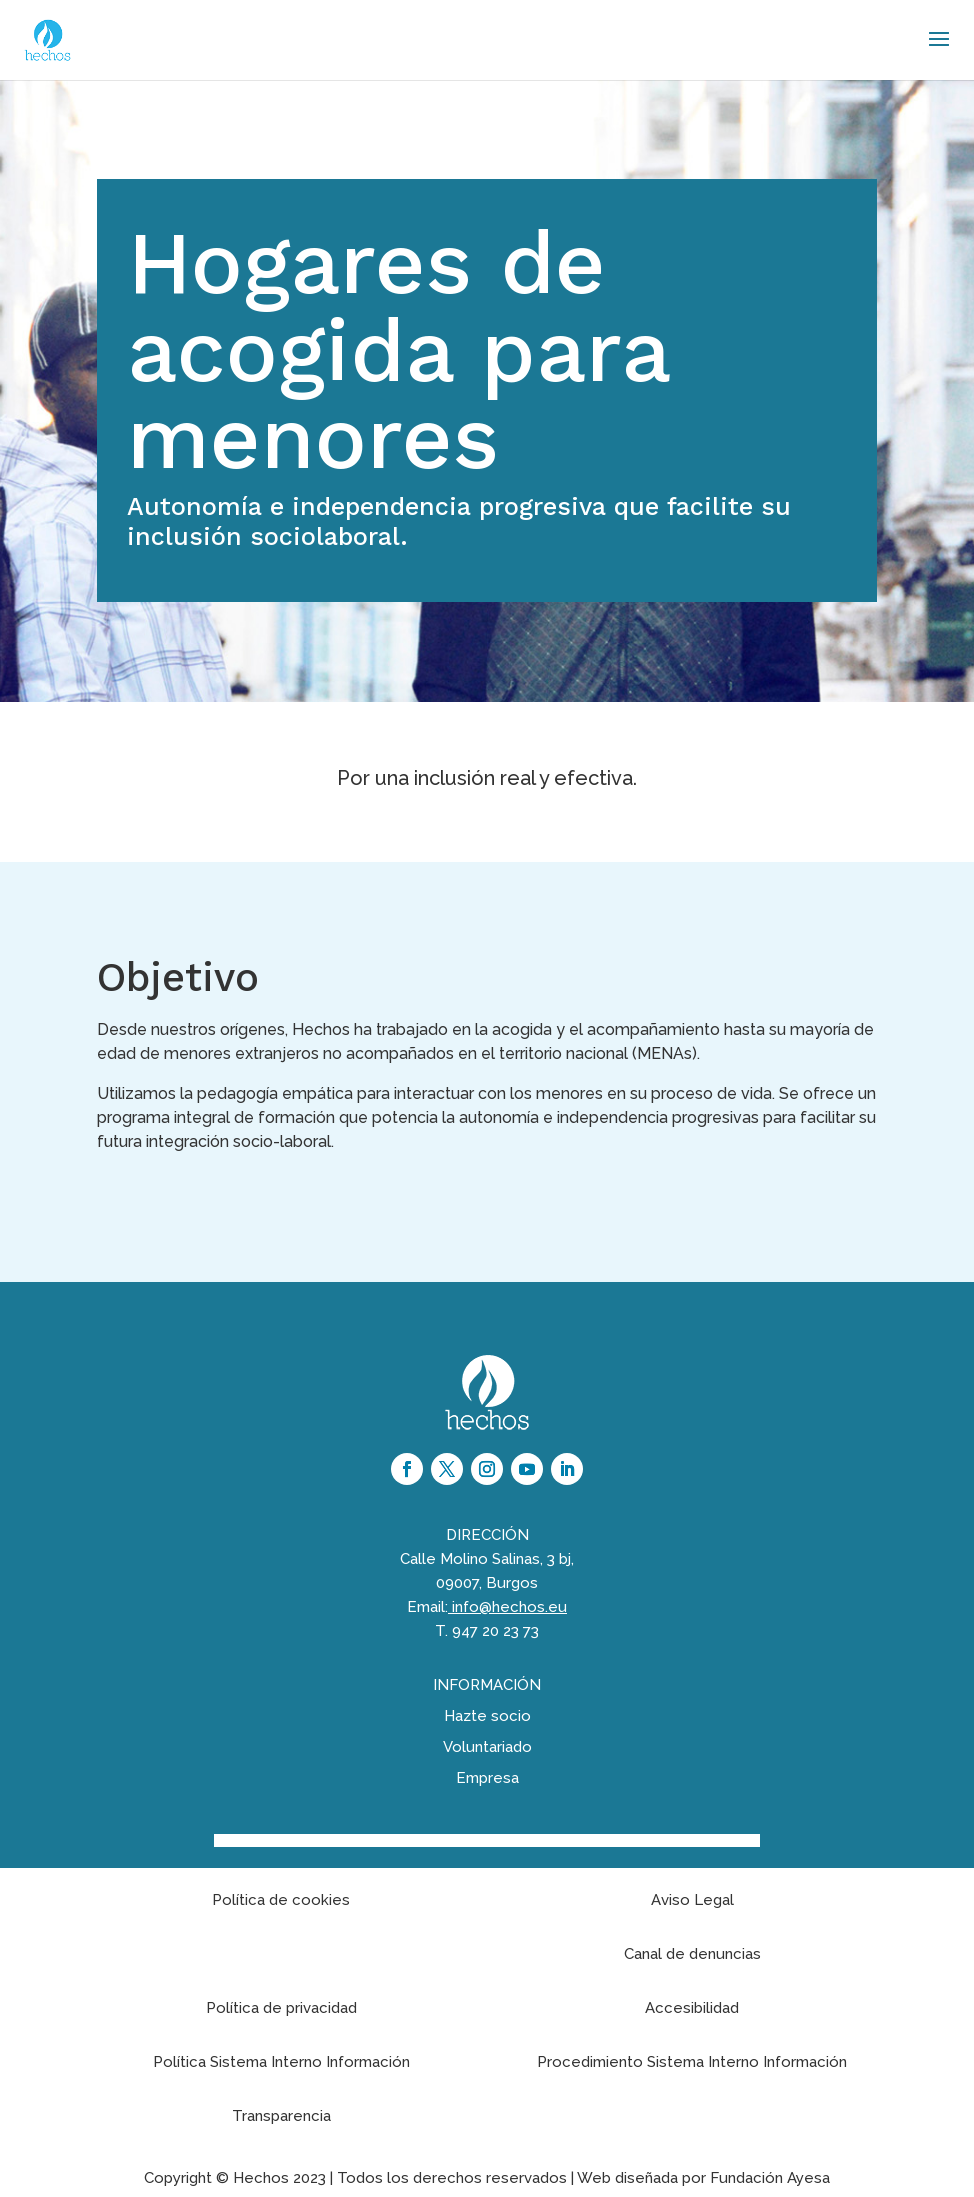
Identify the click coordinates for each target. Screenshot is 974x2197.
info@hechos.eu (509, 1607)
